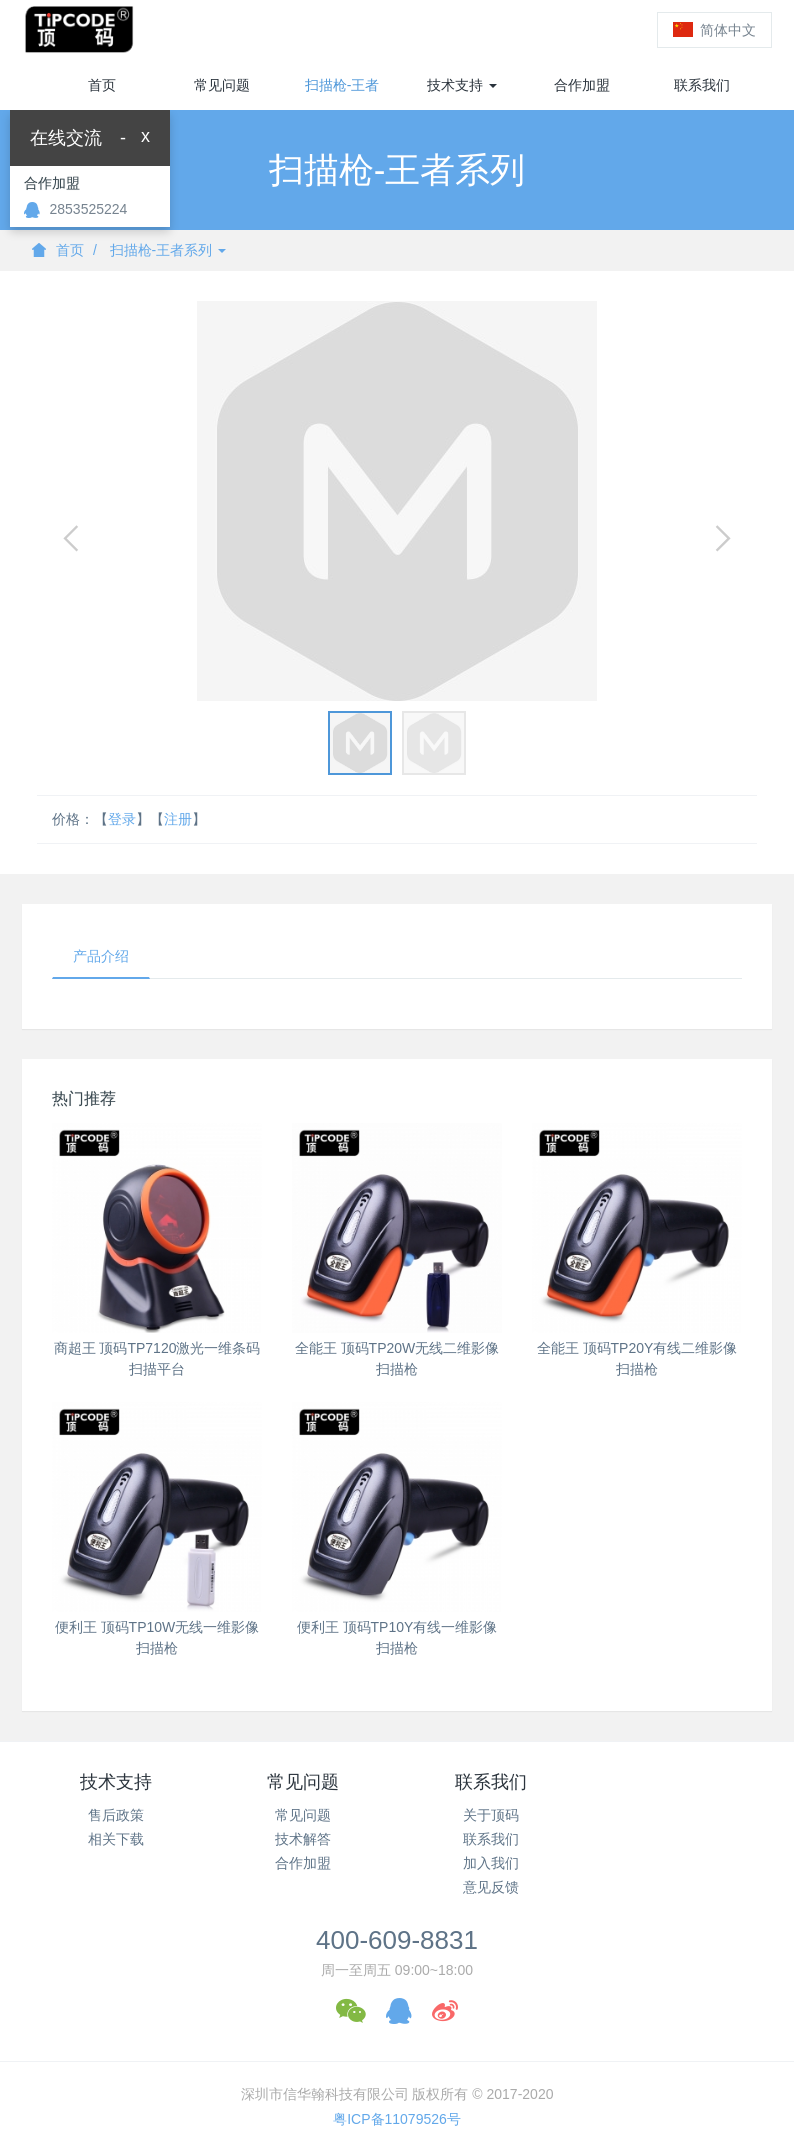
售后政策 (116, 1815)
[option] (397, 501)
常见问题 (222, 85)
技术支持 (462, 85)
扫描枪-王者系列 (342, 93)
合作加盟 (582, 85)
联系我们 (702, 85)
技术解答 (303, 1839)
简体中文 (714, 30)
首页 (102, 85)
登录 (607, 30)
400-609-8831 (397, 1940)
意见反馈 (491, 1887)
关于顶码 (491, 1815)
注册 (537, 30)
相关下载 (116, 1839)
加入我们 (491, 1863)
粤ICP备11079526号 (397, 2119)
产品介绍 (101, 956)
